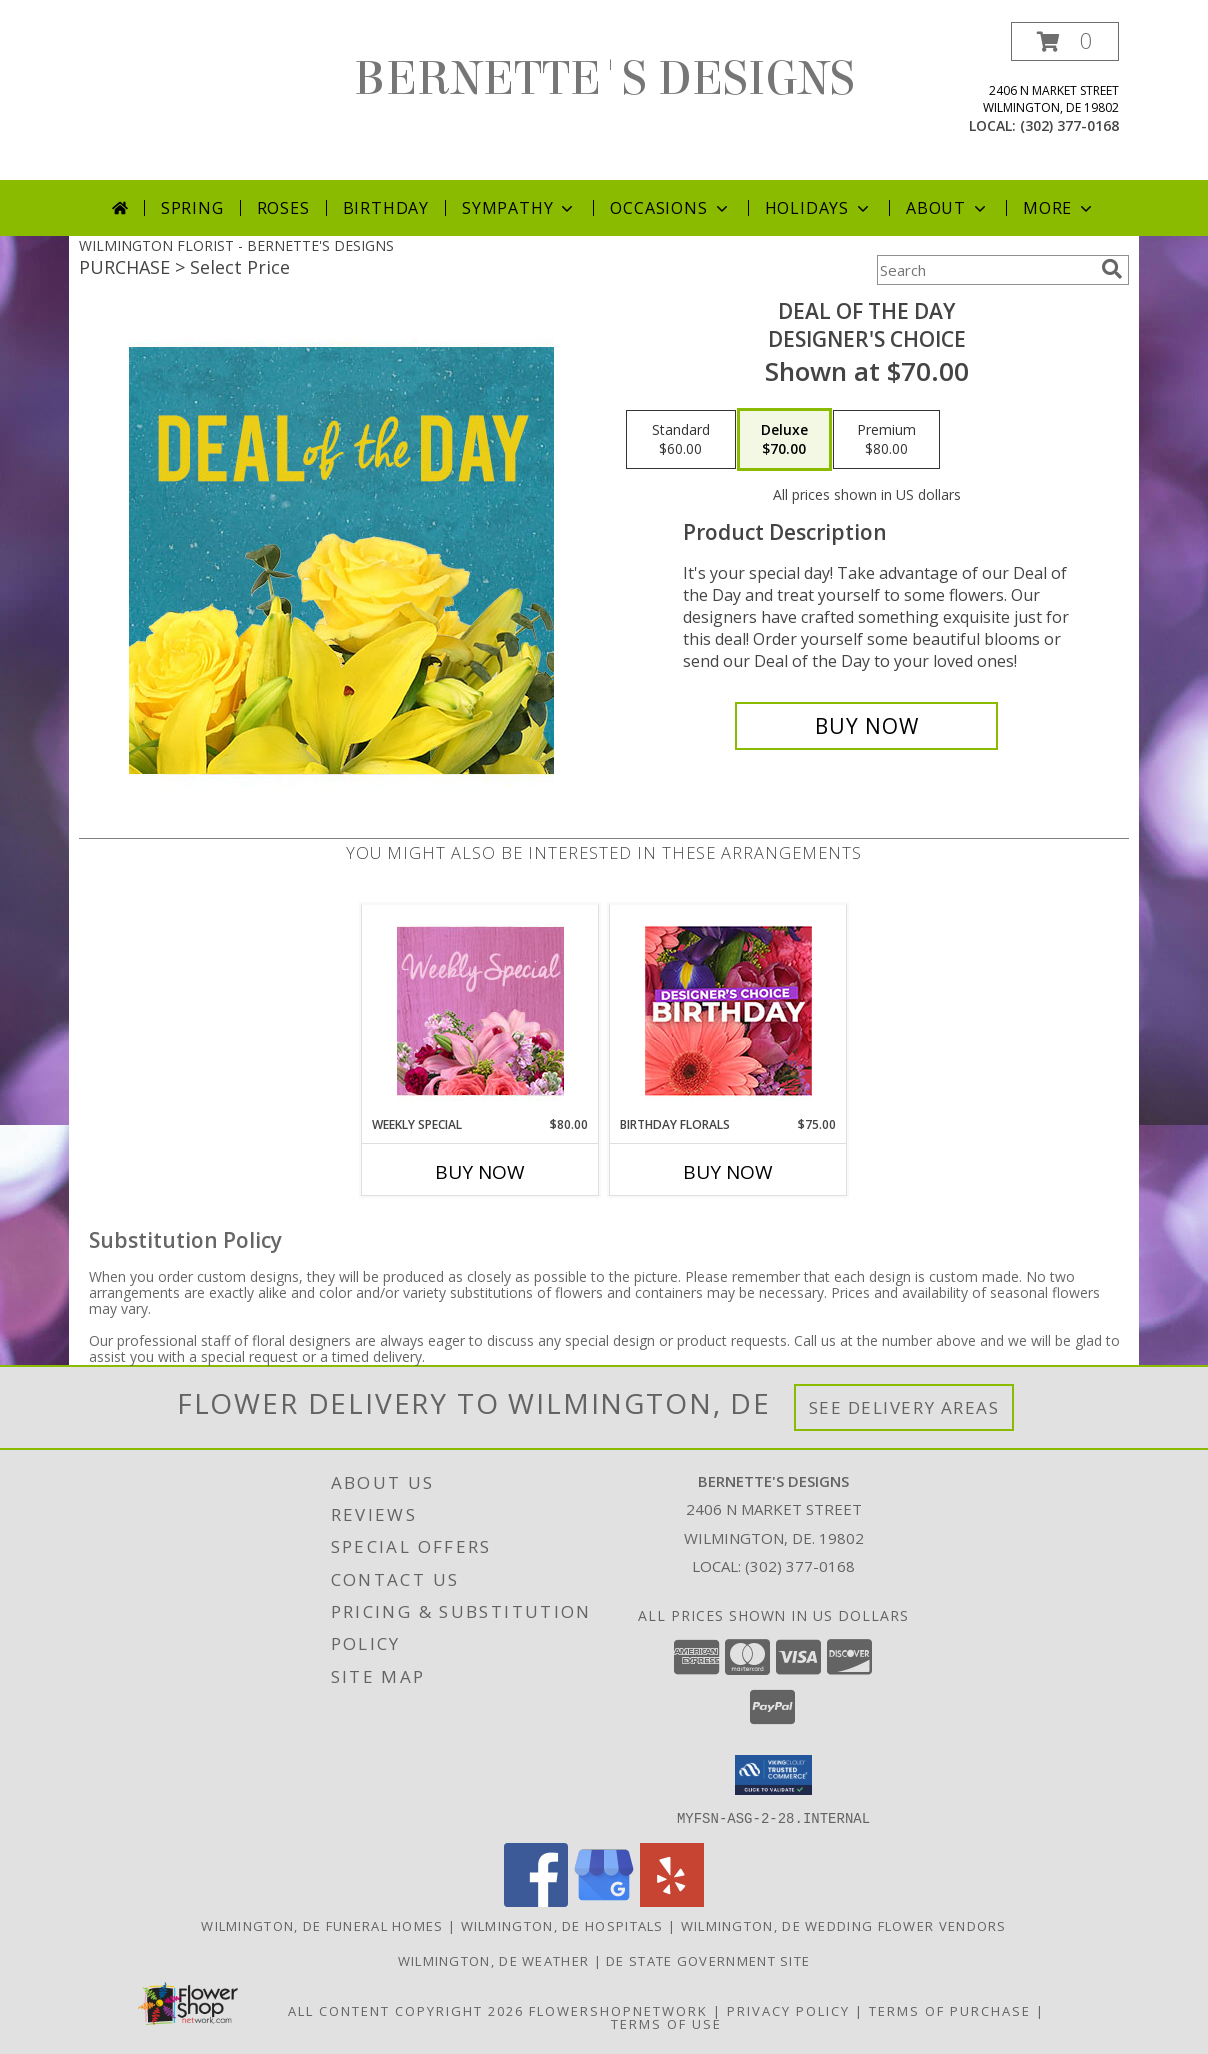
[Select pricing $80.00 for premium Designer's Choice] (886, 440)
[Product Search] (985, 270)
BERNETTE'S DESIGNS (604, 79)
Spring (192, 208)
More (1059, 208)
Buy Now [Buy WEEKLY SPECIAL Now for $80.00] (480, 1172)
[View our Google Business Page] (604, 1900)
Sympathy (519, 208)
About (948, 208)
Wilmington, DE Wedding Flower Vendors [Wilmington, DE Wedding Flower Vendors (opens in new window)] (844, 1925)
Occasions (670, 208)
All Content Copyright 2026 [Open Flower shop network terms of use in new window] (406, 2010)
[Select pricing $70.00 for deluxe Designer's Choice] (784, 440)
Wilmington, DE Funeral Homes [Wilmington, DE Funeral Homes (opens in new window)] (322, 1925)
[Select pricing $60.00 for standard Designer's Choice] (681, 440)
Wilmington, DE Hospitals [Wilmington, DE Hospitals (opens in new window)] (562, 1925)
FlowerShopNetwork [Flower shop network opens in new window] (618, 2010)
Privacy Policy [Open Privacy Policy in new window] (788, 2010)
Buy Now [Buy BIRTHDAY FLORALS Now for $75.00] (728, 1172)
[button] (1065, 41)
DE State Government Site (708, 1960)
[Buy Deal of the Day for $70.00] (866, 726)
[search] (1112, 269)
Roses (283, 208)
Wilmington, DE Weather (494, 1960)
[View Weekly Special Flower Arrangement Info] (480, 1010)
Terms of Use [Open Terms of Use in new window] (666, 2023)
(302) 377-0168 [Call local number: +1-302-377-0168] (1069, 125)
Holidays (819, 208)
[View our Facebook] (536, 1900)
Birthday (386, 208)
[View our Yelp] (672, 1900)
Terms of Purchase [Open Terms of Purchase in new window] (950, 2010)
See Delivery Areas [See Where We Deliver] (904, 1407)
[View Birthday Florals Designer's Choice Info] (728, 1010)
